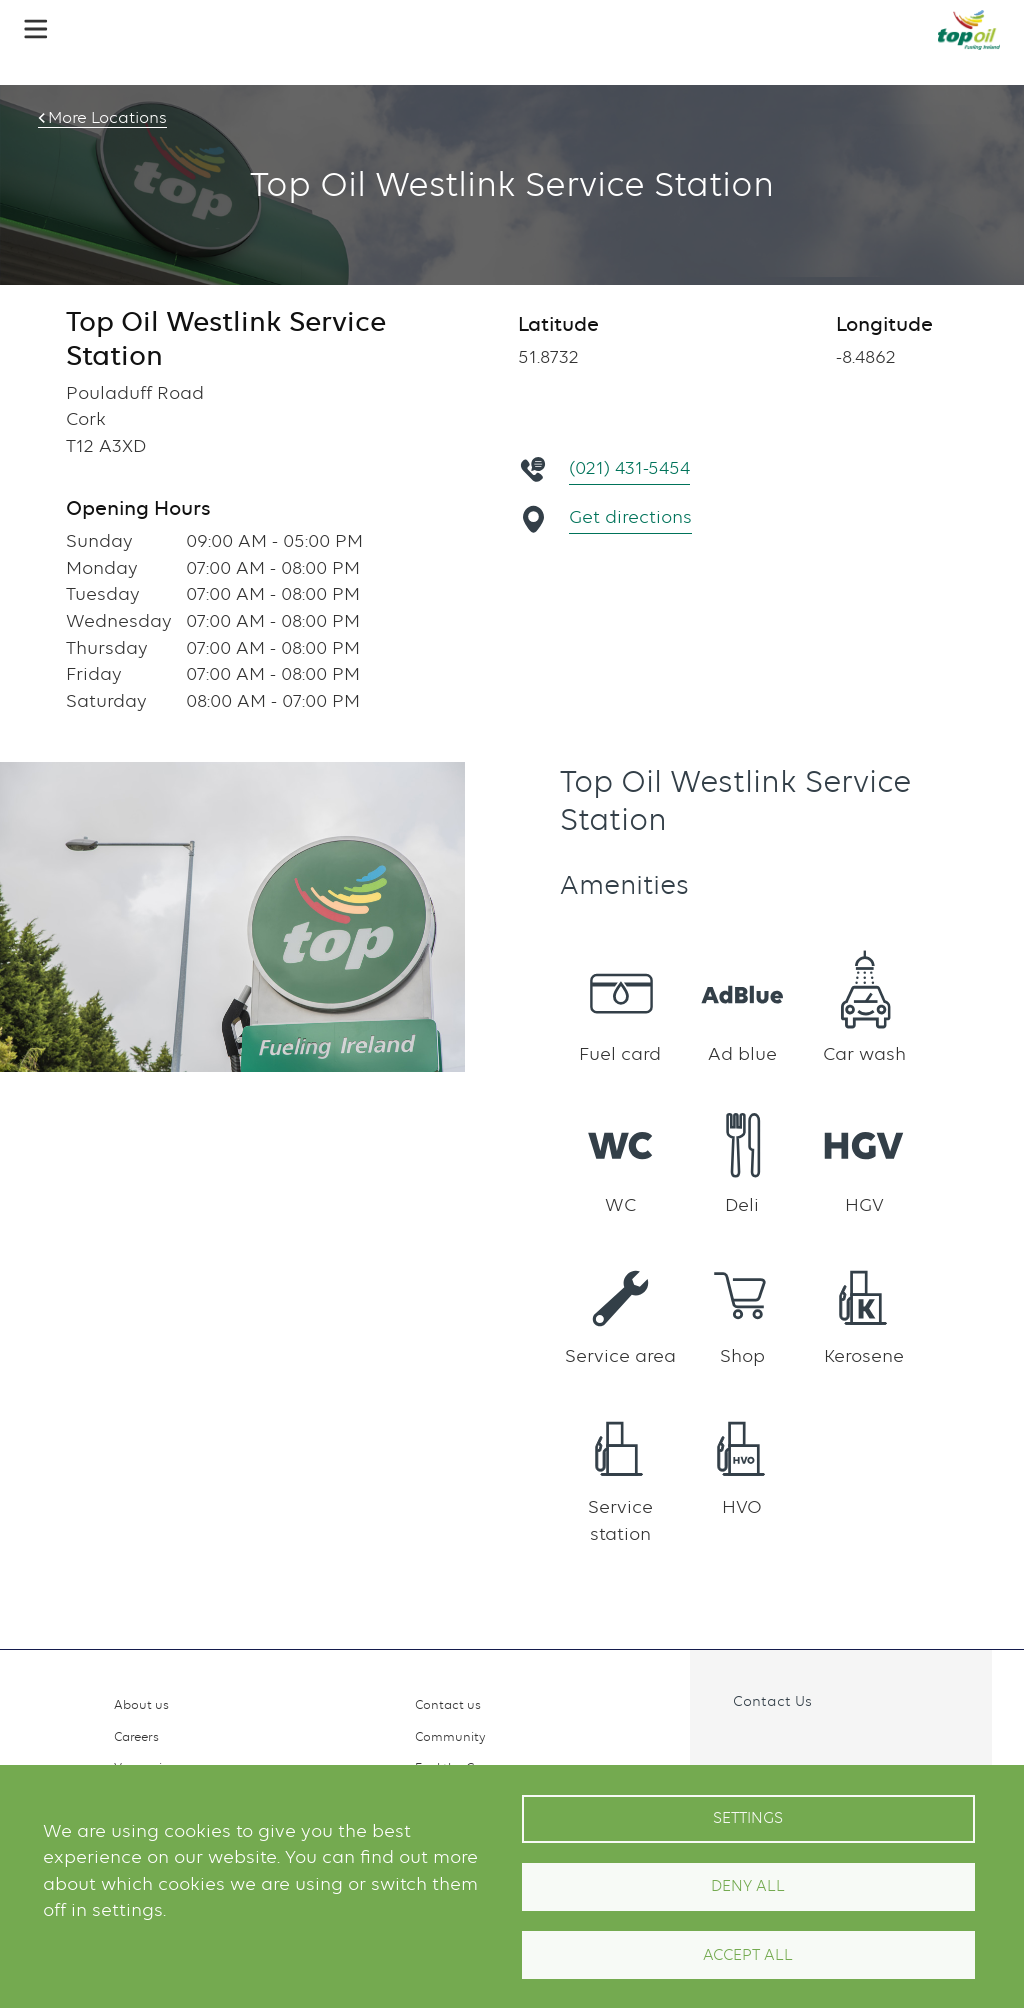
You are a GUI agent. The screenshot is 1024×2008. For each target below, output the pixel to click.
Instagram (775, 1746)
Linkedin (818, 1746)
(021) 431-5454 (630, 467)
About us (141, 1704)
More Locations (105, 118)
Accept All (748, 1955)
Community (450, 1736)
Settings (748, 1818)
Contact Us (772, 1700)
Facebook (732, 1746)
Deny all (748, 1886)
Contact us (448, 1704)
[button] (36, 29)
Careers (136, 1736)
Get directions (631, 516)
